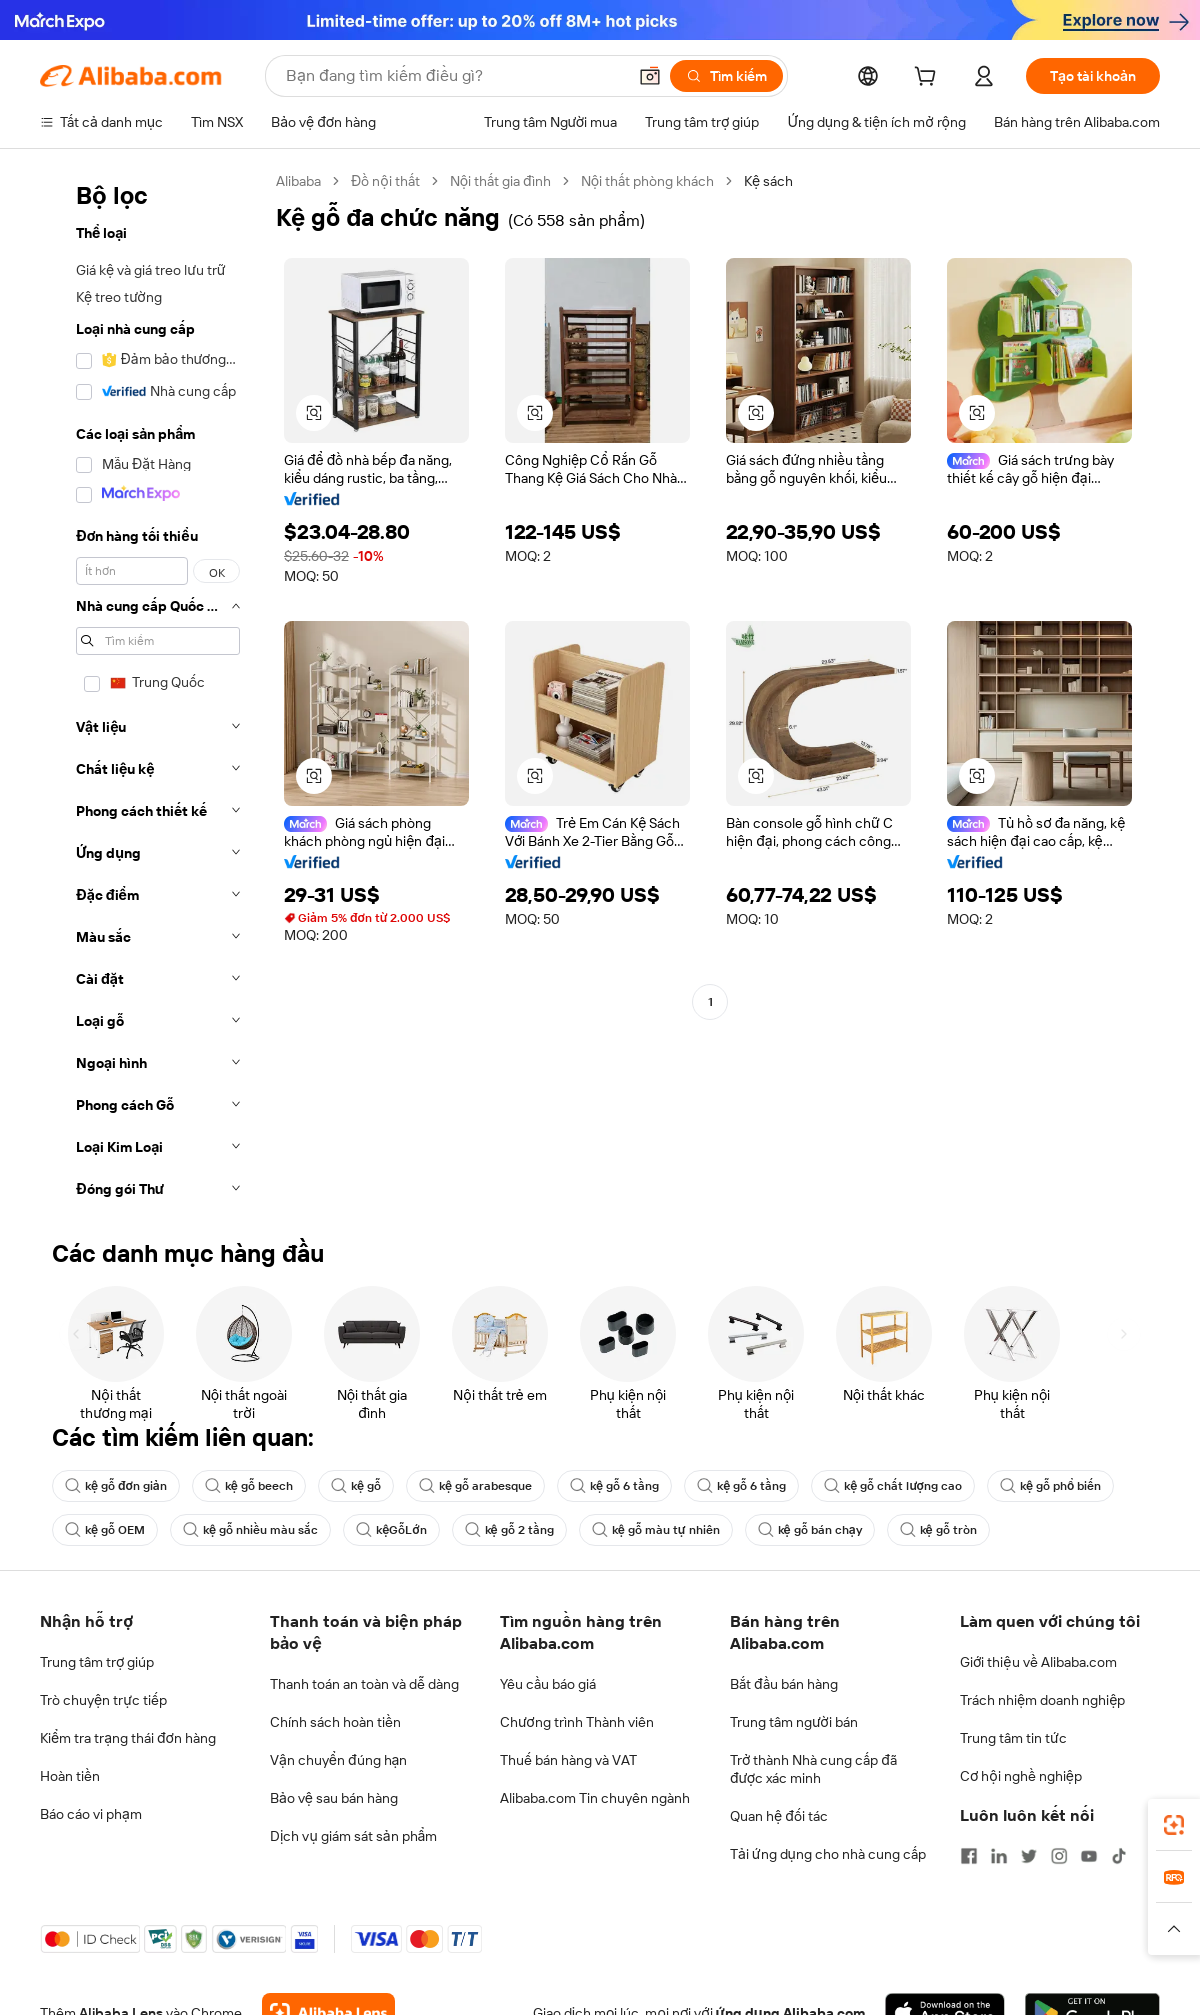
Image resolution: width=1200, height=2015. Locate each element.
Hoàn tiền (70, 1776)
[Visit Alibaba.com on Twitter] (1029, 1856)
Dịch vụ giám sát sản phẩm (353, 1836)
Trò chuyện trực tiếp (103, 1700)
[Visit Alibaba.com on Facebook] (969, 1856)
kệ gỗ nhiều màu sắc (250, 1530)
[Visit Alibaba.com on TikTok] (1119, 1856)
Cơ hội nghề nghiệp (1021, 1776)
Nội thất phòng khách (647, 181)
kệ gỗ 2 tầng (509, 1530)
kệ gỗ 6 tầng (614, 1486)
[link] (1174, 1825)
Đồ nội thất (385, 181)
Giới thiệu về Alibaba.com (1038, 1662)
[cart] (929, 79)
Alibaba (298, 181)
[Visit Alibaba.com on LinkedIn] (999, 1856)
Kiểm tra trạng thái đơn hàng (128, 1738)
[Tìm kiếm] (726, 76)
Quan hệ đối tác (779, 1816)
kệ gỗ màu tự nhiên (656, 1530)
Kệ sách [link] (768, 181)
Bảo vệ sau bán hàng (334, 1798)
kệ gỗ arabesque (475, 1486)
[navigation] (152, 691)
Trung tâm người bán (794, 1722)
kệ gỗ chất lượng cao (893, 1486)
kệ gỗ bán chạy (810, 1530)
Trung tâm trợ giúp (97, 1662)
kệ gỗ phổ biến (1050, 1486)
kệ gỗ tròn (938, 1530)
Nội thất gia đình (500, 181)
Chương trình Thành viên (577, 1722)
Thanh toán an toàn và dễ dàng (364, 1684)
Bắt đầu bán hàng (784, 1684)
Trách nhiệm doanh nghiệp (1042, 1700)
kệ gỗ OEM (105, 1530)
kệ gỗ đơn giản (116, 1486)
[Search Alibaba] (454, 76)
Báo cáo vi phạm (91, 1814)
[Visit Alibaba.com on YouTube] (1089, 1856)
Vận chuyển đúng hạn (338, 1760)
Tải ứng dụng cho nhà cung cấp (828, 1854)
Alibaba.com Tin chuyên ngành (595, 1798)
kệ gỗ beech (249, 1486)
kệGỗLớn (391, 1530)
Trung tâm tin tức (1013, 1738)
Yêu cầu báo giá (548, 1684)
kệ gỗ (356, 1486)
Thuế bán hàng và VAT (568, 1760)
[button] (650, 76)
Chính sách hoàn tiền (335, 1722)
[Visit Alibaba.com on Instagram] (1059, 1856)
